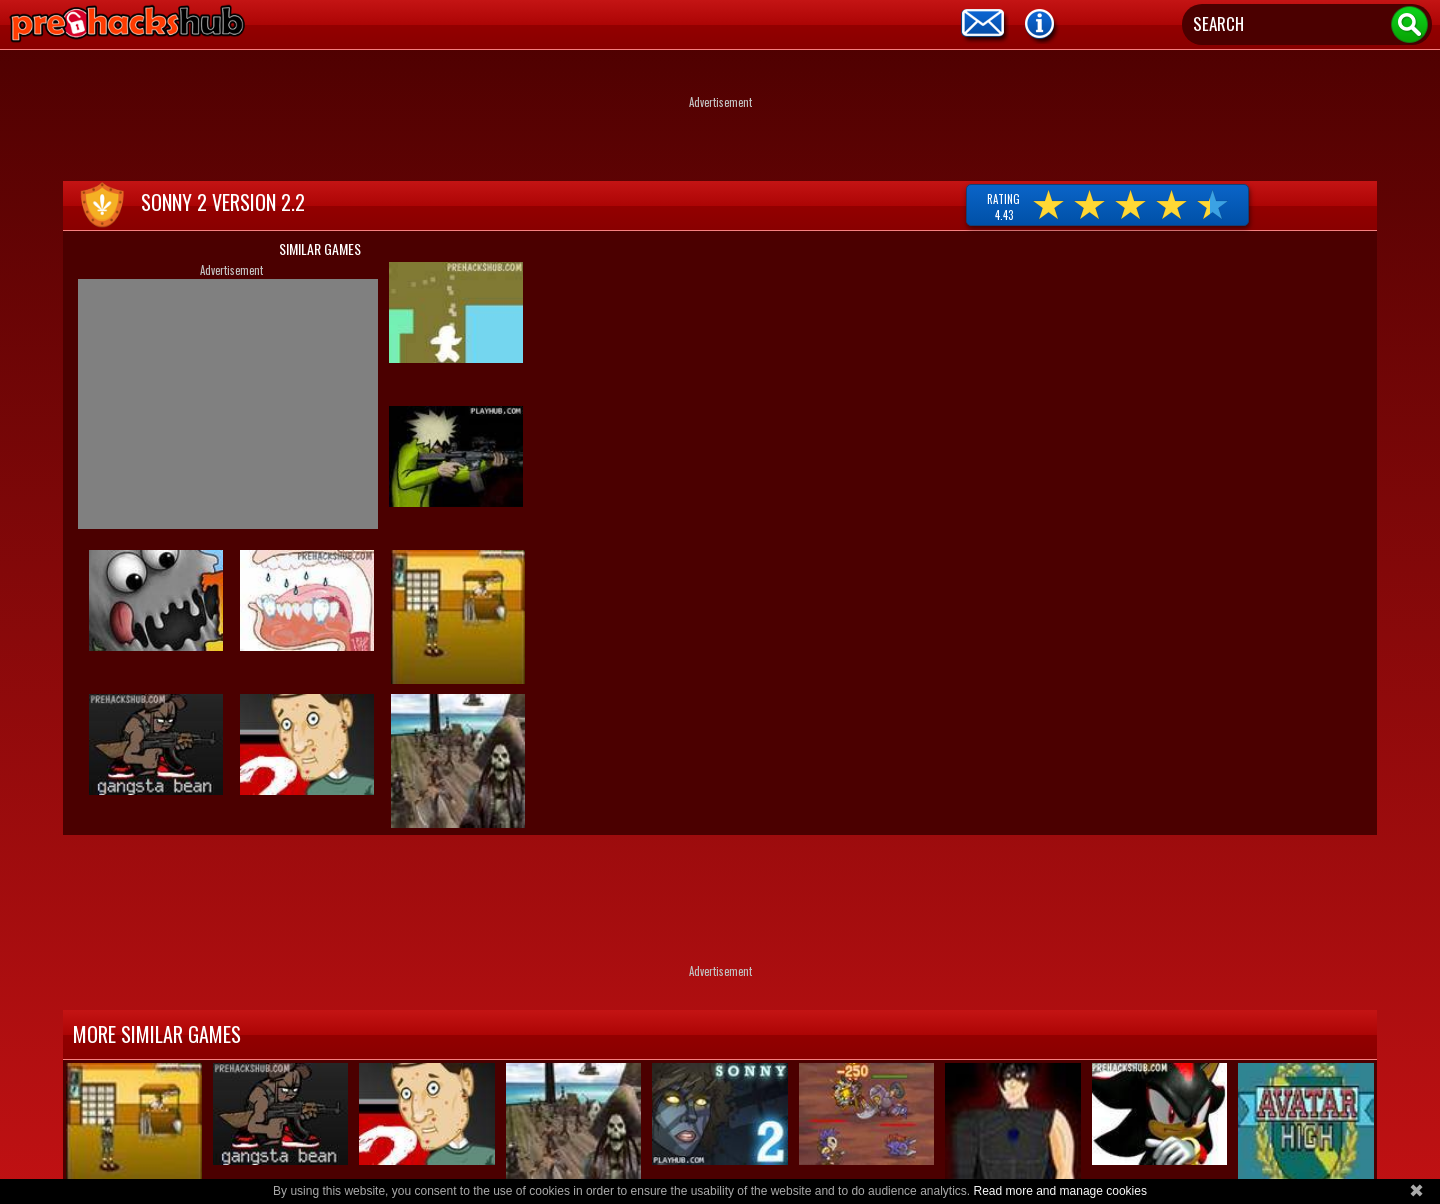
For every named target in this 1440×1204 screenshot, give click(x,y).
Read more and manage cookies (1059, 1191)
